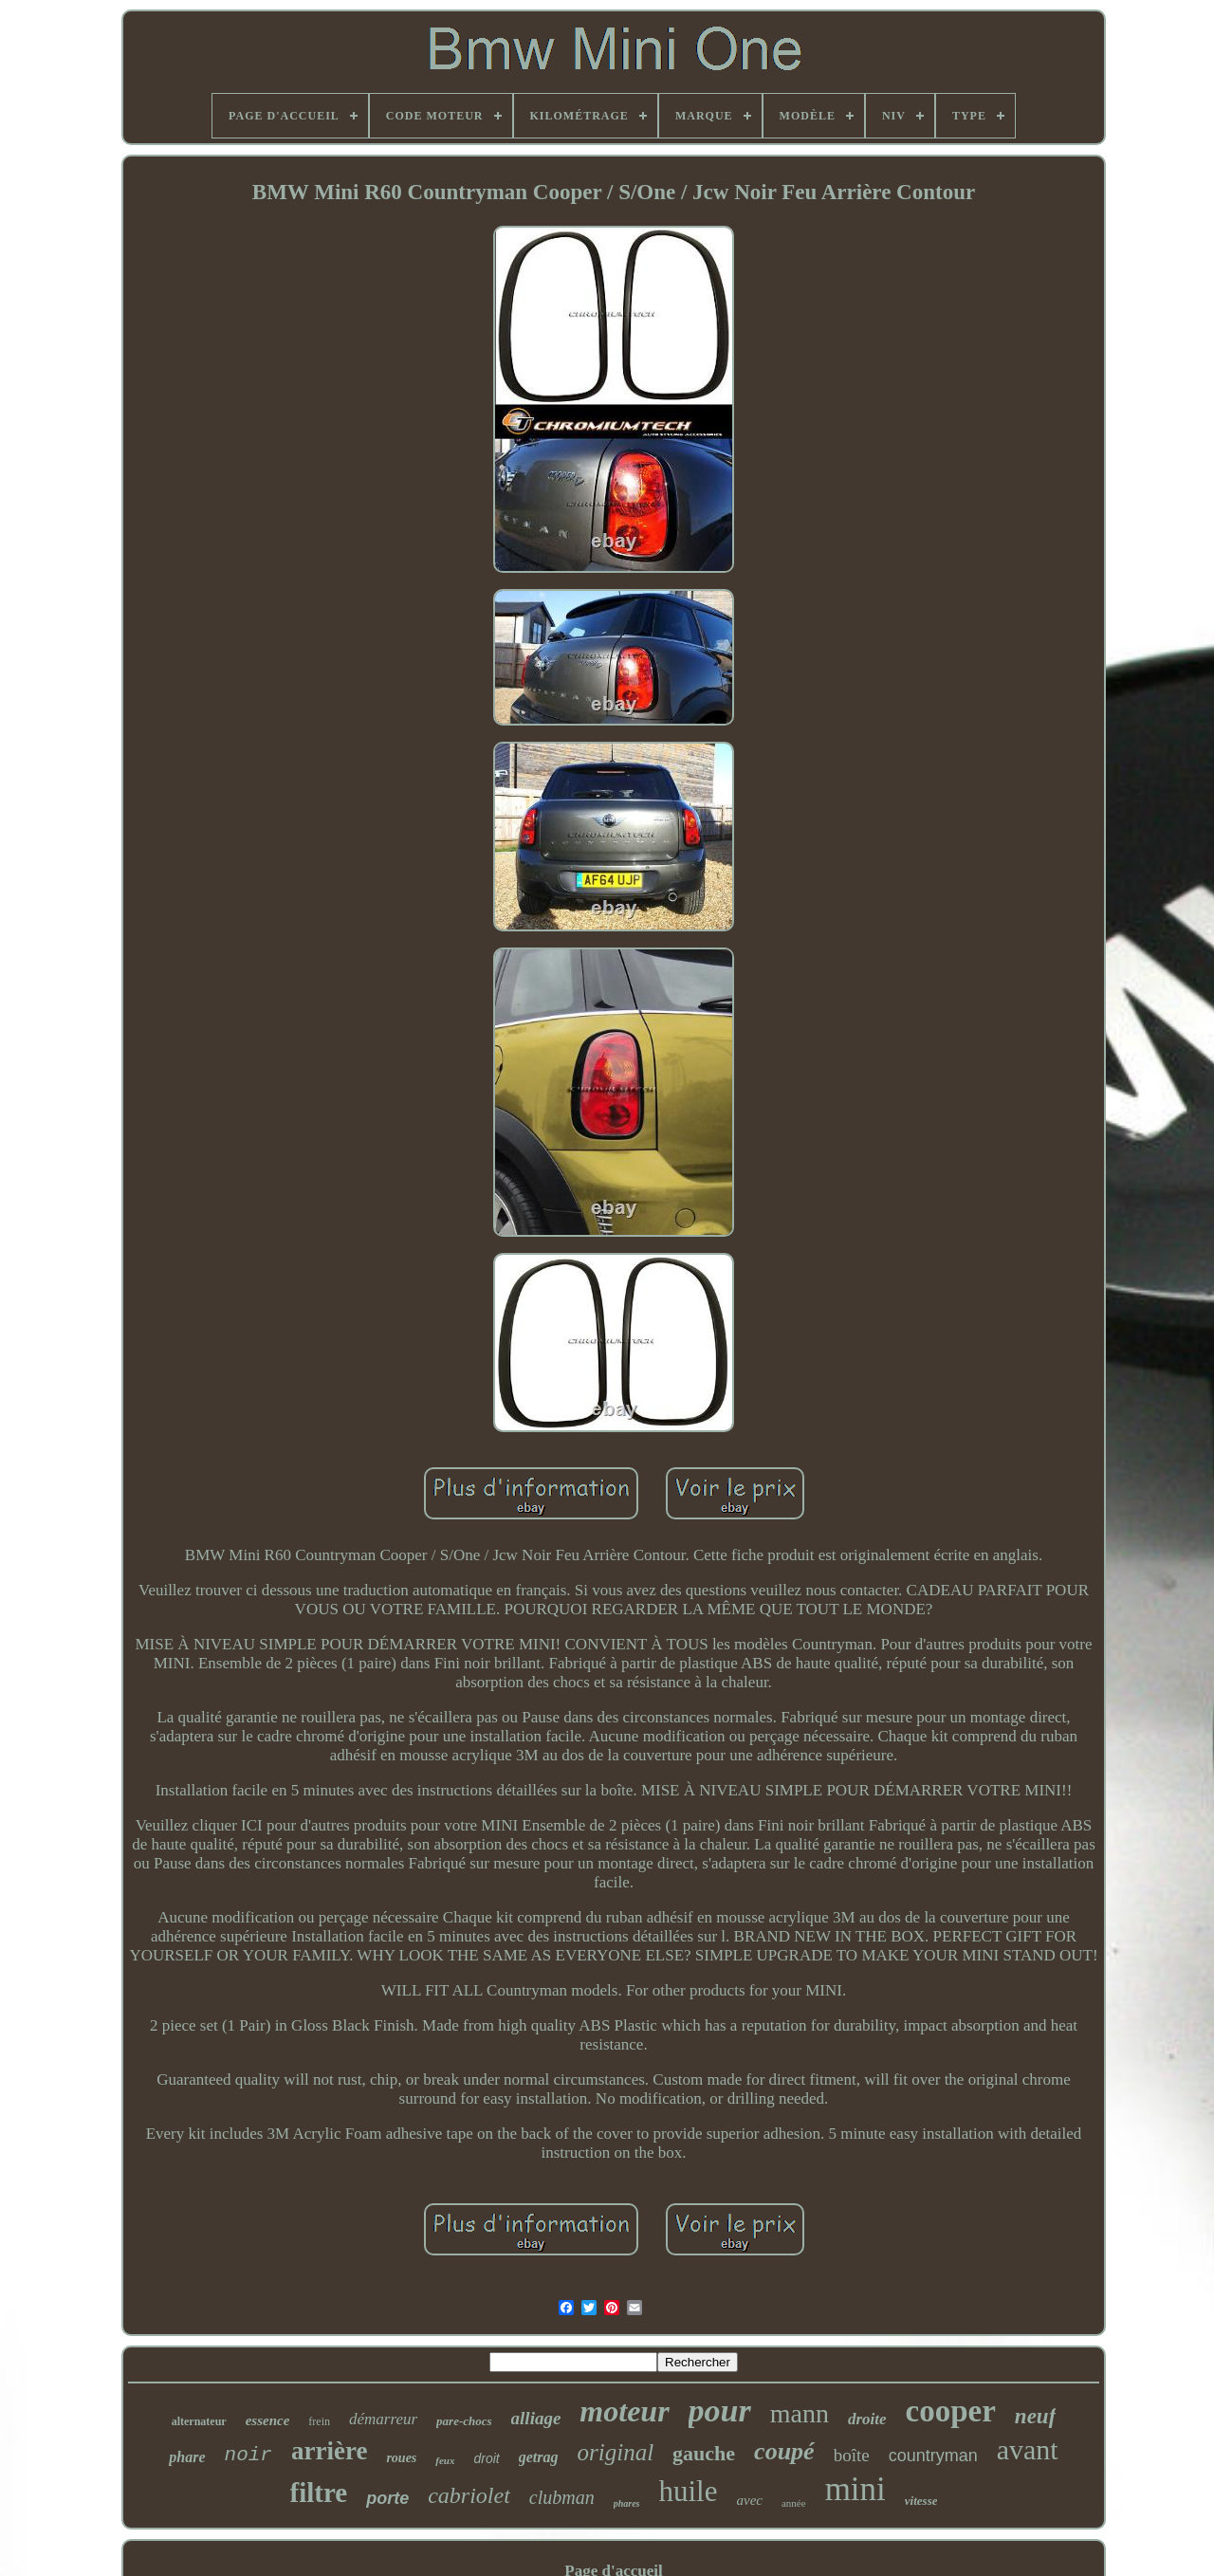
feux (444, 2460)
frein (319, 2421)
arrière (329, 2451)
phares (627, 2503)
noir (248, 2455)
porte (387, 2498)
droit (487, 2458)
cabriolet (469, 2495)
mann (799, 2413)
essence (268, 2420)
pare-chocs (464, 2421)
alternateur (199, 2421)
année (794, 2503)
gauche (703, 2453)
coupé (784, 2451)
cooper (951, 2411)
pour (720, 2410)
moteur (624, 2411)
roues (401, 2458)
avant (1027, 2449)
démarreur (383, 2419)
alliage (536, 2418)
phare (187, 2457)
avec (750, 2500)
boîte (852, 2455)
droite (867, 2419)
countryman (933, 2455)
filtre (319, 2492)
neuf (1035, 2416)
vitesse (921, 2500)
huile (688, 2491)
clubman (562, 2497)
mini (855, 2489)
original (616, 2452)
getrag (539, 2457)
